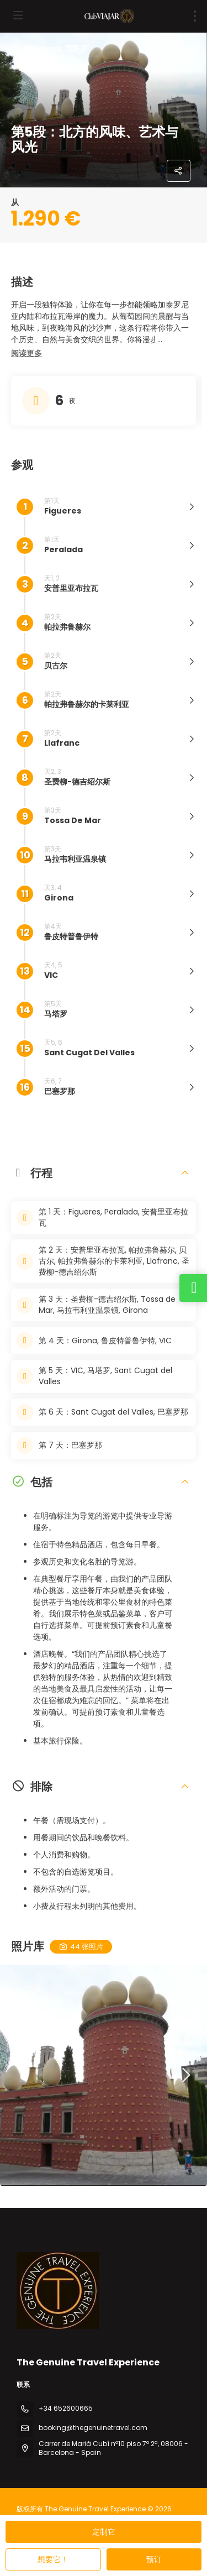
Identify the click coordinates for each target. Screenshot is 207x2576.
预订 (154, 2559)
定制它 (103, 2531)
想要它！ (53, 2559)
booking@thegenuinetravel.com (93, 2427)
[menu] (194, 16)
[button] (26, 353)
